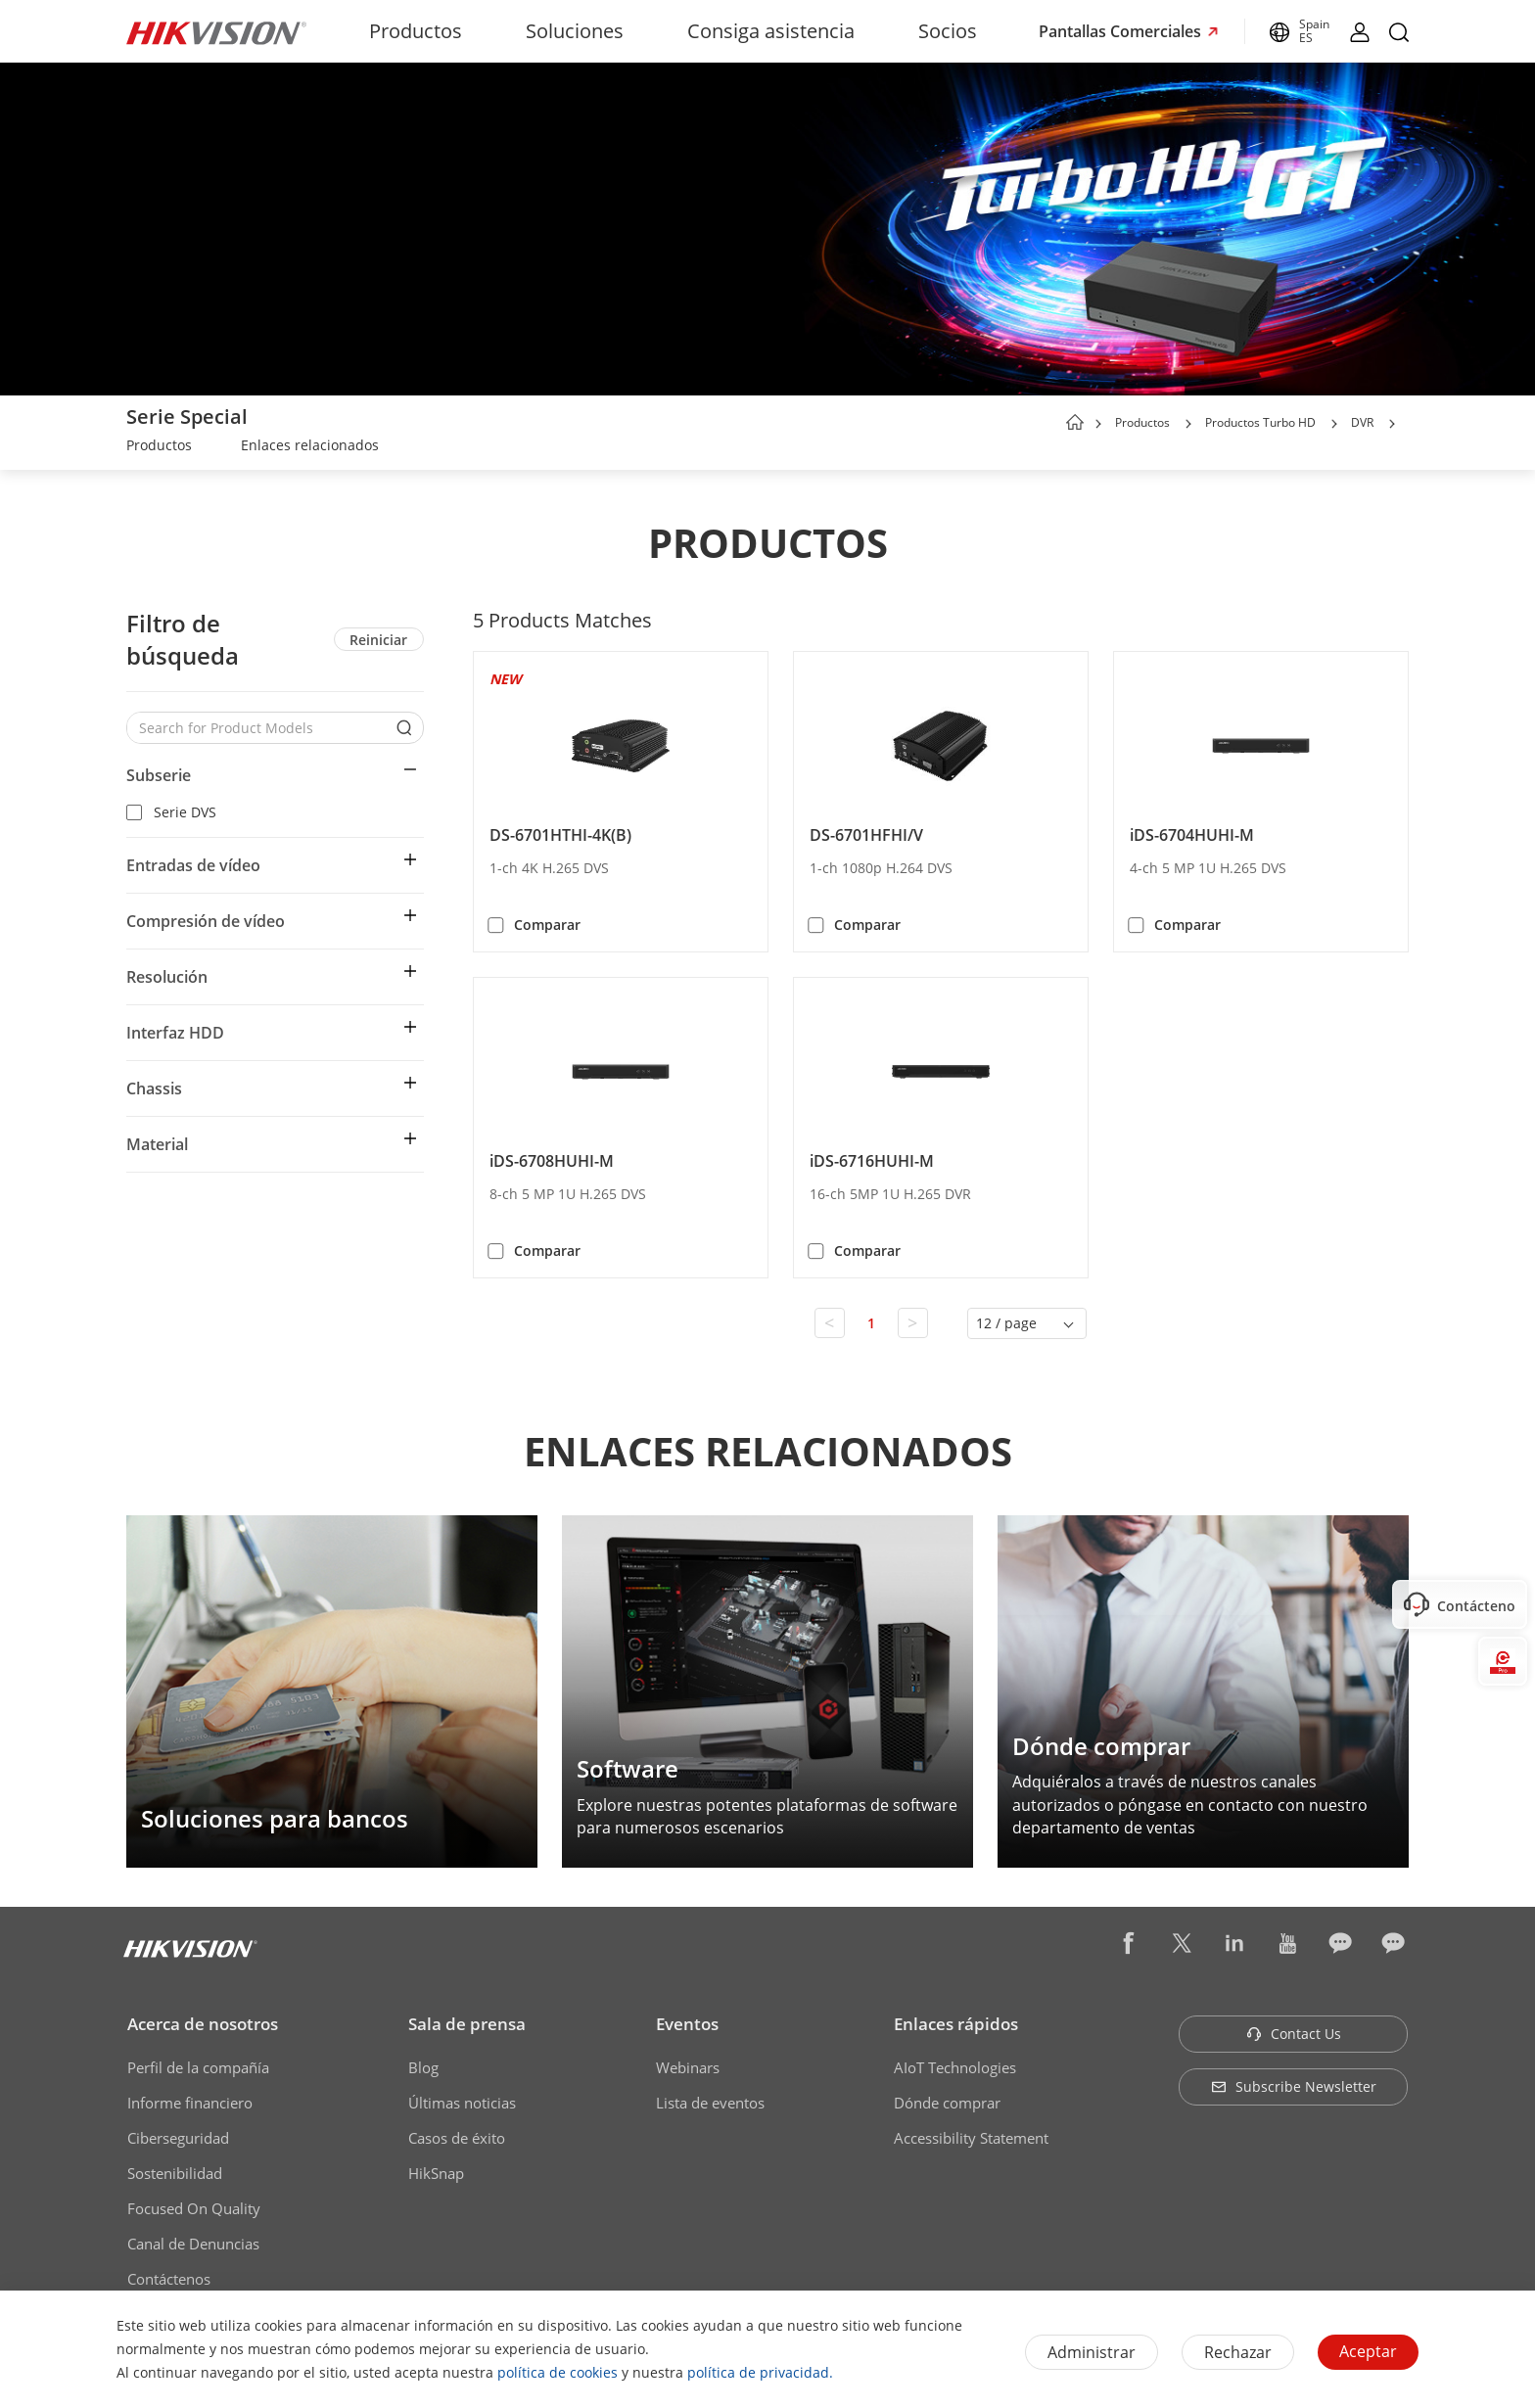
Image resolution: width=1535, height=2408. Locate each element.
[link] (159, 447)
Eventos (687, 2024)
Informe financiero (190, 2102)
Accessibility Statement (971, 2138)
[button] (1188, 424)
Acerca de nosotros (202, 2024)
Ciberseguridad (178, 2138)
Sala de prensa (467, 2024)
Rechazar (1238, 2352)
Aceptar (1368, 2351)
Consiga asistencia (771, 31)
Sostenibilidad (174, 2173)
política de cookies (557, 2372)
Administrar (1091, 2352)
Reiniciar (378, 639)
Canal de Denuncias (193, 2243)
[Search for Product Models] (260, 728)
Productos (415, 31)
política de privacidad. (760, 2372)
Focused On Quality (193, 2208)
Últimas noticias (462, 2102)
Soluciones (575, 31)
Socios (947, 31)
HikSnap (436, 2173)
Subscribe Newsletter (1293, 2086)
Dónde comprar (947, 2102)
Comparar (547, 924)
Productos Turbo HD (1260, 422)
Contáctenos (168, 2279)
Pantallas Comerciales (1122, 31)
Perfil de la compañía (198, 2067)
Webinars (688, 2067)
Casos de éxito (456, 2138)
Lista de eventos (710, 2102)
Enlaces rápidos (956, 2024)
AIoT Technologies (955, 2067)
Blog (423, 2067)
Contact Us (1293, 2033)
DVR (1362, 422)
